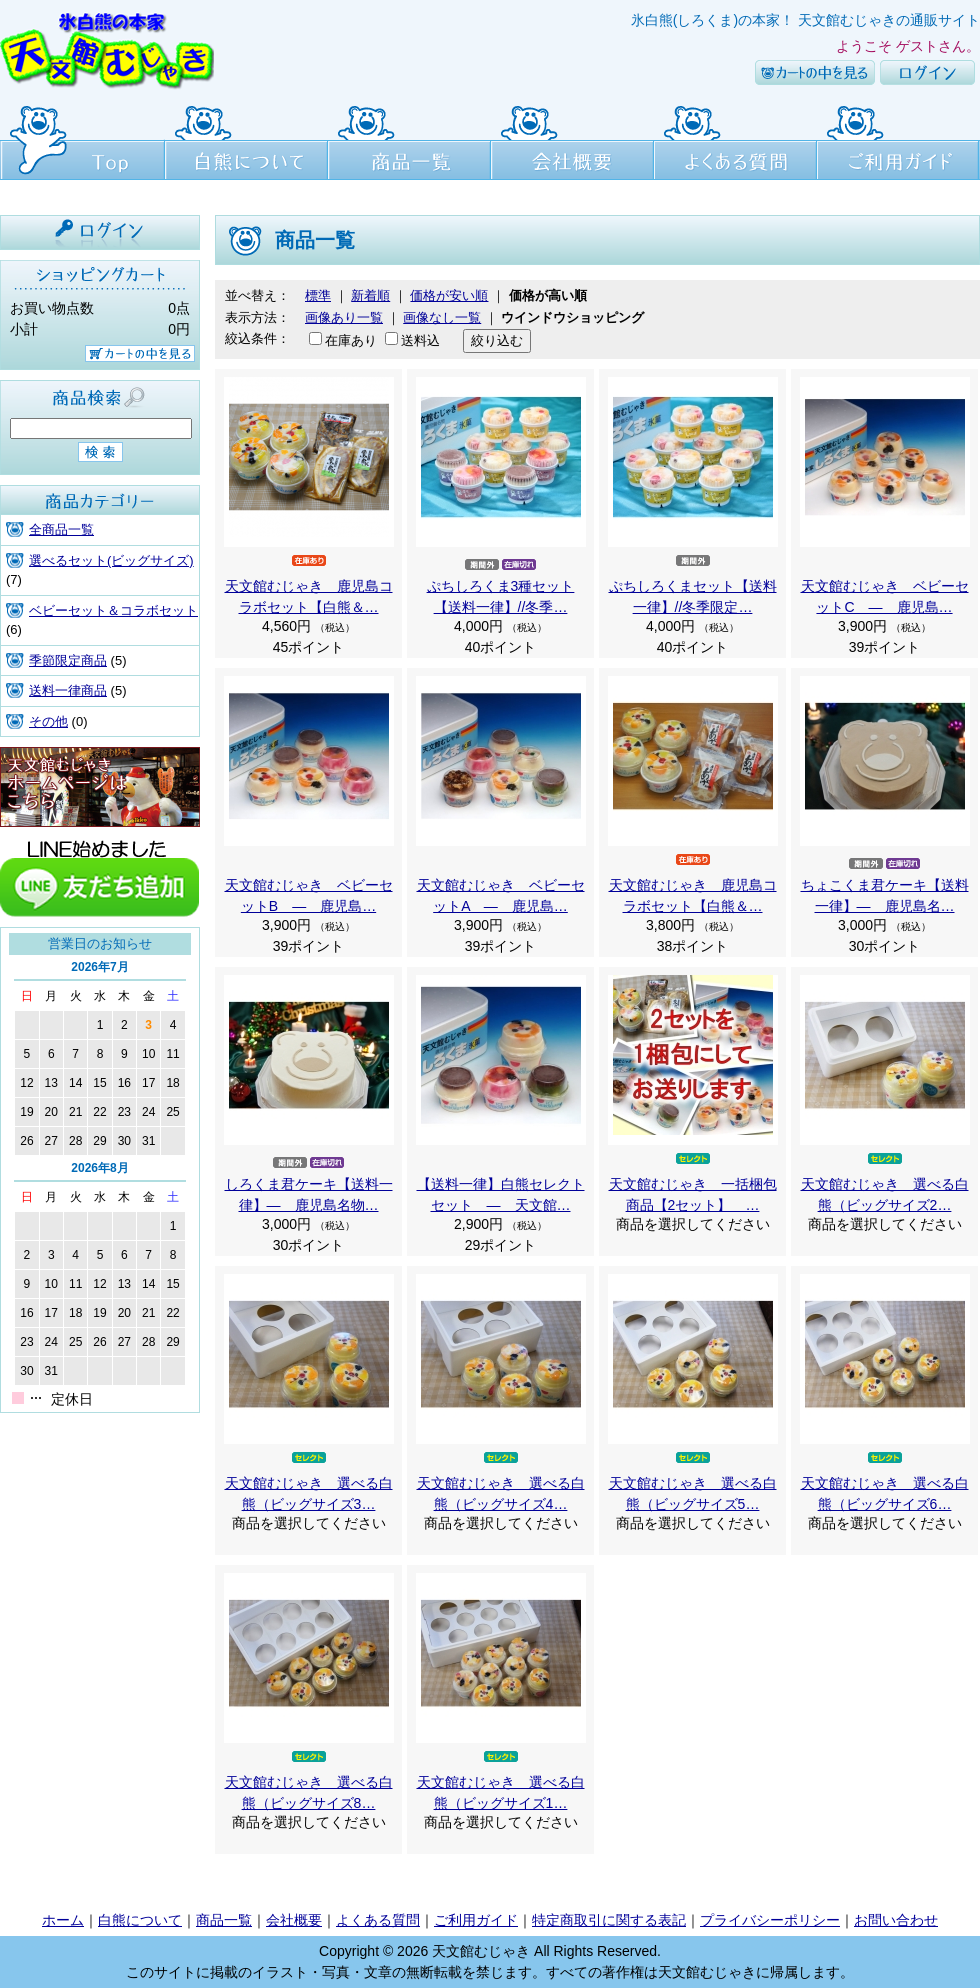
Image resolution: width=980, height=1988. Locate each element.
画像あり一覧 (344, 317)
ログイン (927, 72)
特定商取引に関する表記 (609, 1920)
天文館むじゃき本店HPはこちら (100, 787)
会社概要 (572, 140)
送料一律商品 (68, 690)
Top (82, 140)
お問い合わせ (896, 1920)
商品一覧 (409, 140)
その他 (48, 721)
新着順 (370, 295)
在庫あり (351, 340)
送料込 (420, 340)
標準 (318, 295)
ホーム (63, 1920)
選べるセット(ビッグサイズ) (111, 560)
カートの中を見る (815, 72)
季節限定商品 (68, 660)
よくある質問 (735, 140)
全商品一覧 (61, 529)
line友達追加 (100, 877)
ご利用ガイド (898, 140)
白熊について (246, 140)
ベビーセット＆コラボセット (113, 610)
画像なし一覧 (442, 317)
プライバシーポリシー (770, 1920)
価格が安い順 (449, 295)
